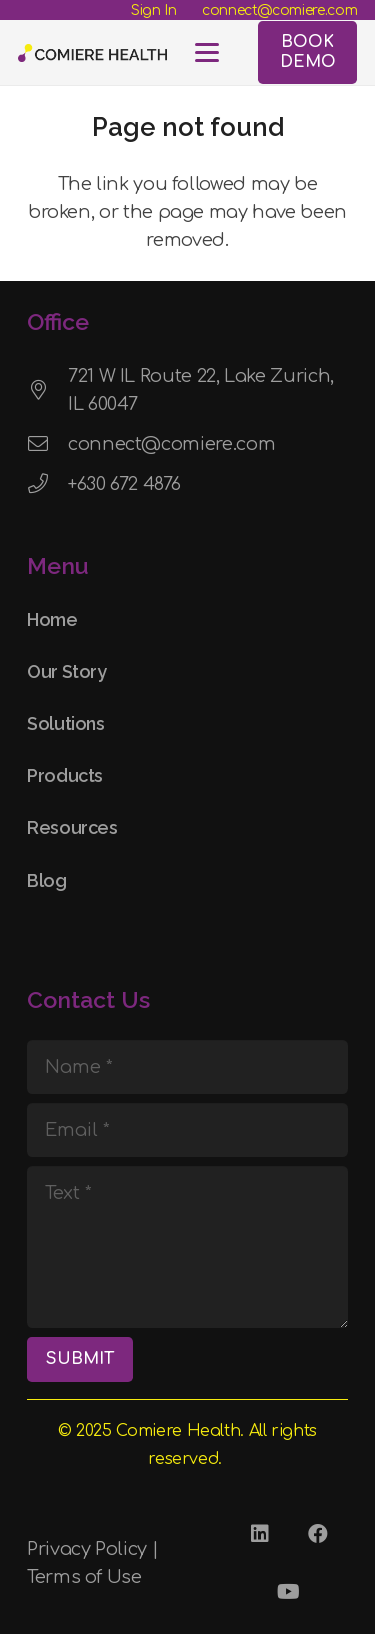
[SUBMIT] (80, 1359)
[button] (206, 53)
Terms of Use (84, 1577)
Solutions (66, 723)
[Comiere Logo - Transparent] (92, 53)
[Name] (187, 1067)
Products (65, 775)
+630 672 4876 (124, 484)
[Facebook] (317, 1534)
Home (52, 619)
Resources (72, 827)
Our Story (67, 671)
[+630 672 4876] (47, 484)
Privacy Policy (87, 1549)
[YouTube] (288, 1592)
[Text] (187, 1247)
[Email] (187, 1130)
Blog (47, 880)
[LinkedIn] (259, 1534)
